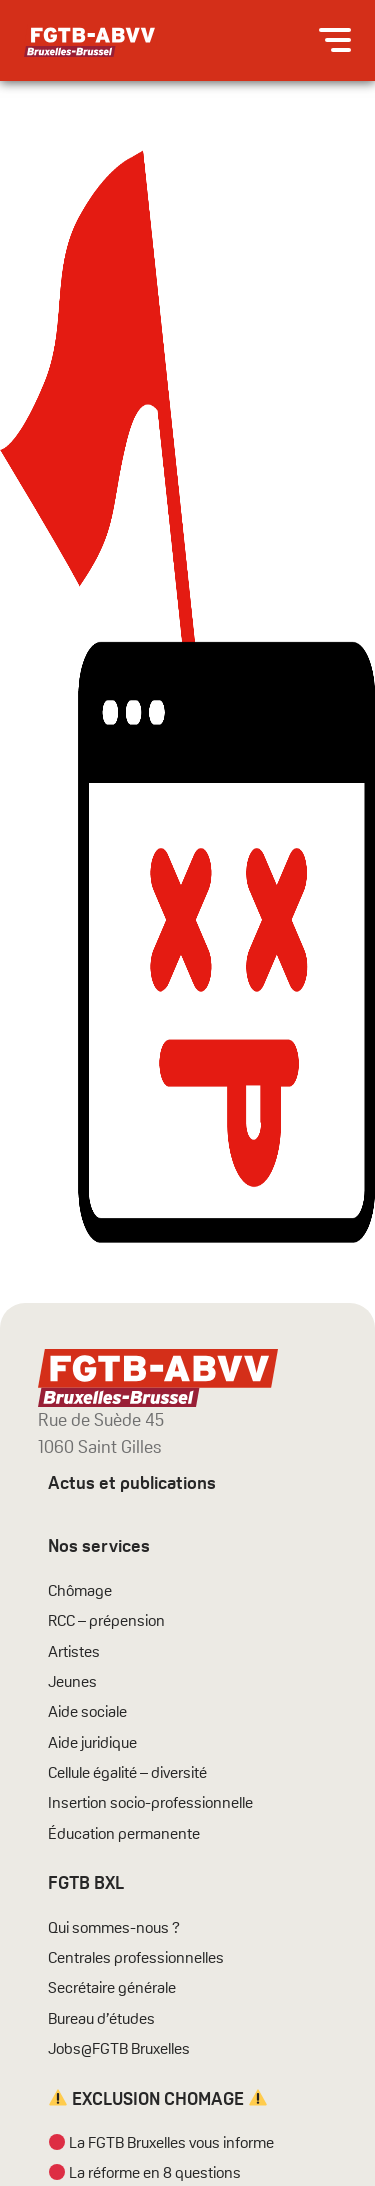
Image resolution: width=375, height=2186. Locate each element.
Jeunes (72, 1682)
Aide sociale (87, 1712)
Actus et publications (132, 1482)
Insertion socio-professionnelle (150, 1803)
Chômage (80, 1591)
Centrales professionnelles (137, 1958)
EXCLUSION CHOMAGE (158, 2098)
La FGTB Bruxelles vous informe (161, 2143)
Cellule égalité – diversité (127, 1773)
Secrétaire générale (112, 1988)
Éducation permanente (124, 1834)
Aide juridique (92, 1743)
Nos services (99, 1545)
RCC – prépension (106, 1621)
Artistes (74, 1652)
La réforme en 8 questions (145, 2173)
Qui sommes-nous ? (114, 1928)
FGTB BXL (86, 1882)
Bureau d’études (101, 2019)
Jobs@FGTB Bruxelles (119, 2049)
